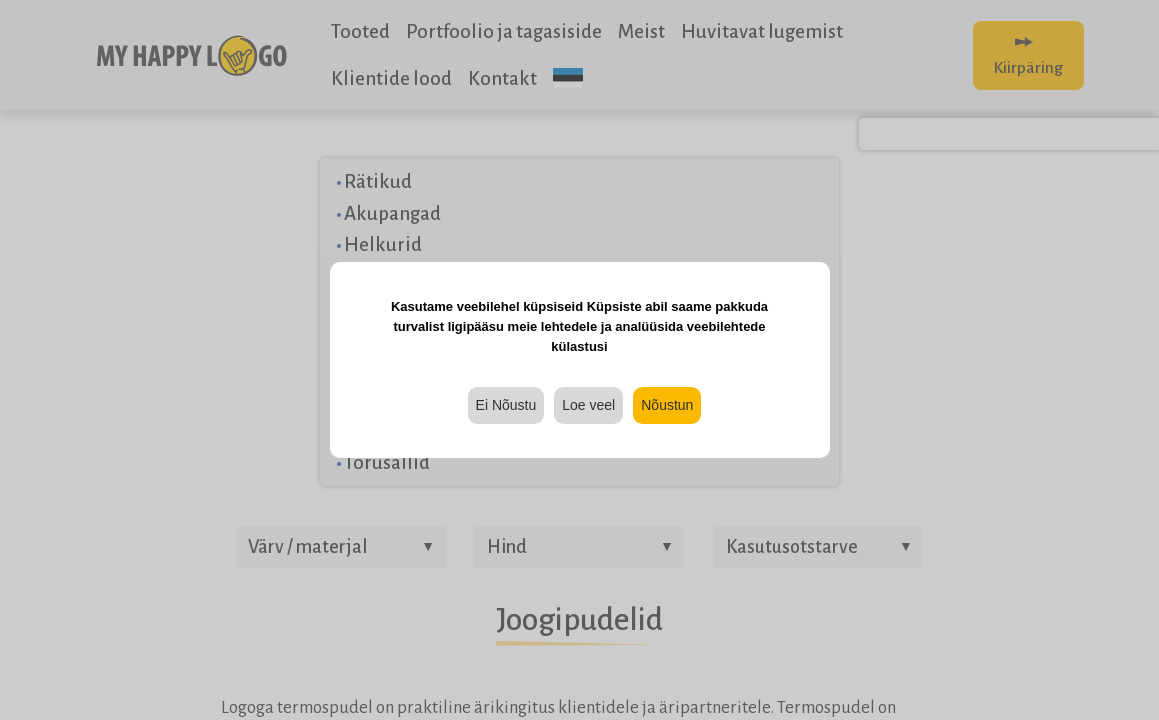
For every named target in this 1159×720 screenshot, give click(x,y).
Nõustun (667, 405)
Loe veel (588, 405)
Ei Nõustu (506, 405)
